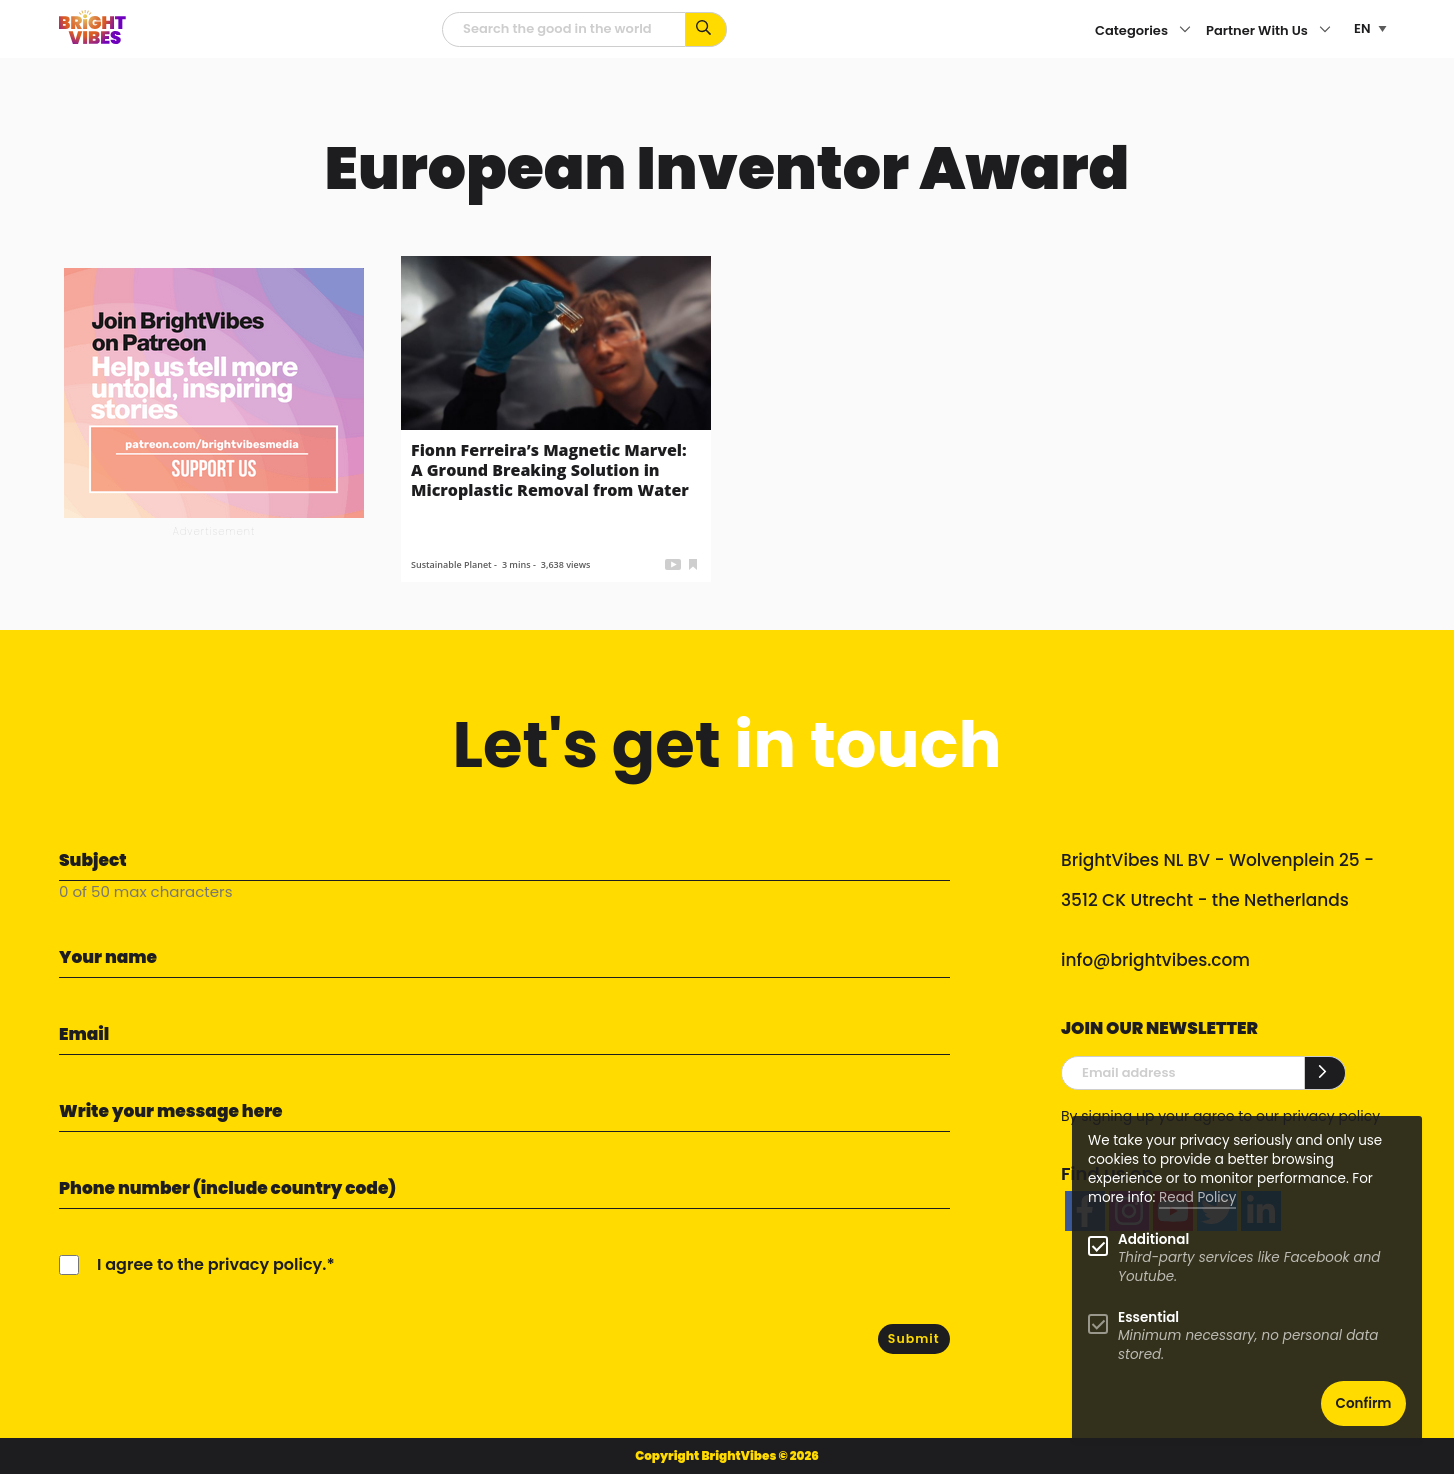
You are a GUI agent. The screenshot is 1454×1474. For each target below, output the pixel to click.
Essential (1148, 1317)
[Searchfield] (564, 29)
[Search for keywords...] (706, 29)
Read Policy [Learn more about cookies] (1197, 1197)
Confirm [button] (1364, 1403)
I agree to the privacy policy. (211, 1264)
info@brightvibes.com (1155, 960)
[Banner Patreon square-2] (214, 391)
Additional (1153, 1239)
